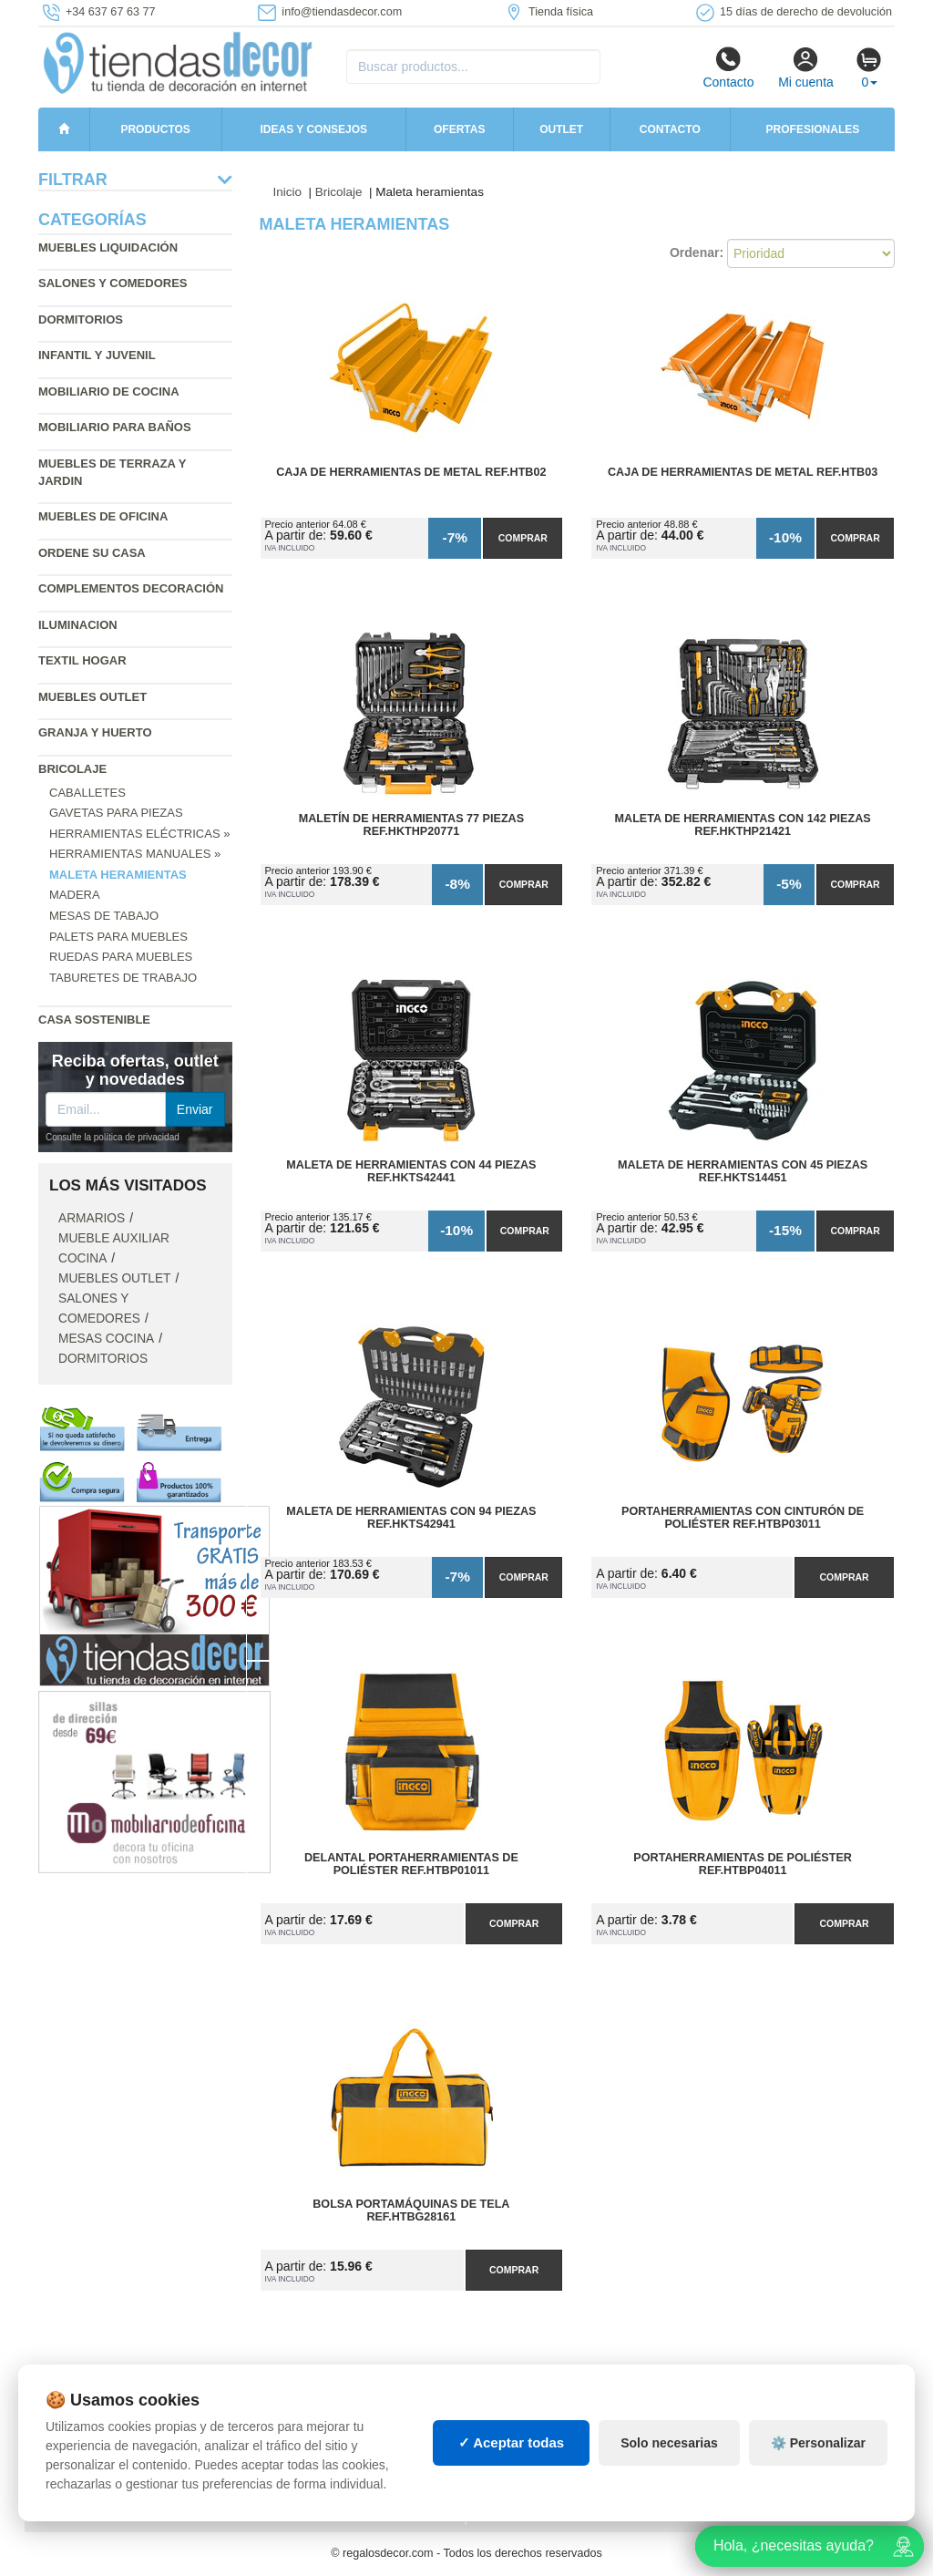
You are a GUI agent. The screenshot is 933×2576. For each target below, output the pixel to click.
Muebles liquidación (108, 247)
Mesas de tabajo (104, 915)
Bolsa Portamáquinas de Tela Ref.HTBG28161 (411, 2210)
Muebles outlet (92, 697)
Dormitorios (80, 319)
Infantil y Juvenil (97, 355)
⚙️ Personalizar (818, 2443)
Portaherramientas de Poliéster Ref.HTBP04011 (742, 1864)
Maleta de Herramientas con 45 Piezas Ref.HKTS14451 (742, 1171)
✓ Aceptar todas (511, 2442)
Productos (155, 129)
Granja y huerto (95, 732)
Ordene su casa (92, 553)
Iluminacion (78, 625)
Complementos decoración (130, 588)
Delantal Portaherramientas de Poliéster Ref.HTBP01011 (411, 1864)
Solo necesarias (669, 2443)
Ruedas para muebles (120, 956)
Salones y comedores (113, 283)
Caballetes (87, 792)
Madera (74, 895)
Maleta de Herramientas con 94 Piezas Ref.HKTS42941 (411, 1517)
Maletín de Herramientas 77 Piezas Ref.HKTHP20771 (411, 825)
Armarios (91, 1218)
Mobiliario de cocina (108, 391)
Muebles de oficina (103, 516)
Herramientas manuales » (134, 853)
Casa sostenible (94, 1019)
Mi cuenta (806, 67)
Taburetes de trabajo (123, 977)
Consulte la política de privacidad (112, 1137)
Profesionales (813, 129)
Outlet (561, 129)
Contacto (728, 67)
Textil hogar (82, 660)
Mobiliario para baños (114, 427)
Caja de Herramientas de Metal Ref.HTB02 (411, 472)
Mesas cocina (106, 1338)
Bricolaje (72, 769)
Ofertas (459, 129)
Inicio (287, 192)
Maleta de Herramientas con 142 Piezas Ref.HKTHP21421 (743, 825)
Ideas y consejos (314, 129)
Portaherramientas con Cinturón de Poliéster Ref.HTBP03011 (742, 1517)
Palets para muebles (118, 936)
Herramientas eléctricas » (139, 833)
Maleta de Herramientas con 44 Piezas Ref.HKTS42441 (411, 1171)
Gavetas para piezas (116, 812)
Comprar (523, 537)
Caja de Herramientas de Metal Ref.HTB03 (742, 472)
